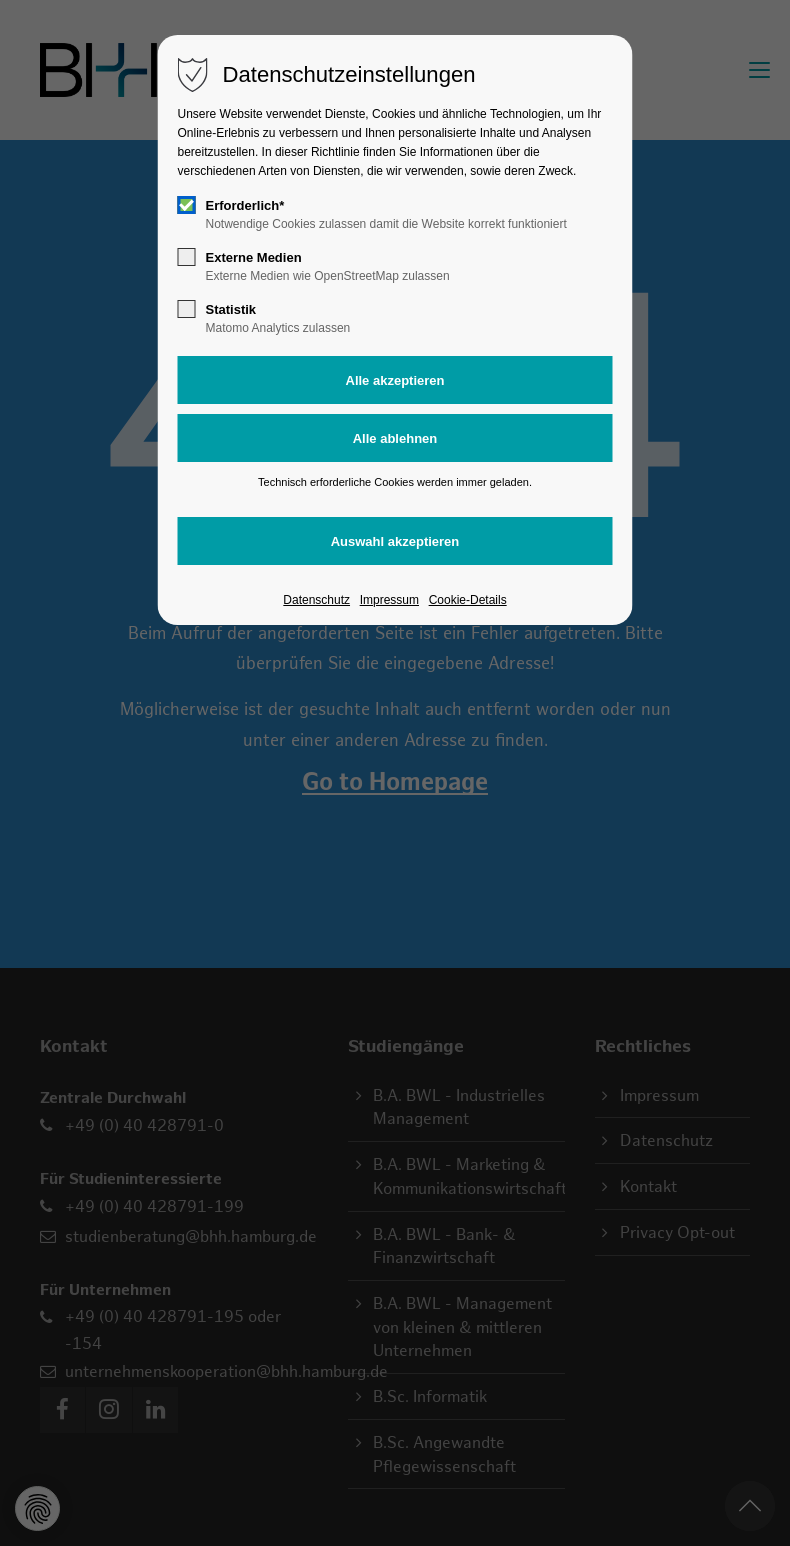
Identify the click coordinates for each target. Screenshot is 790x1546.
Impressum (389, 600)
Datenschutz (316, 600)
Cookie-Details (468, 600)
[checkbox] (187, 205)
